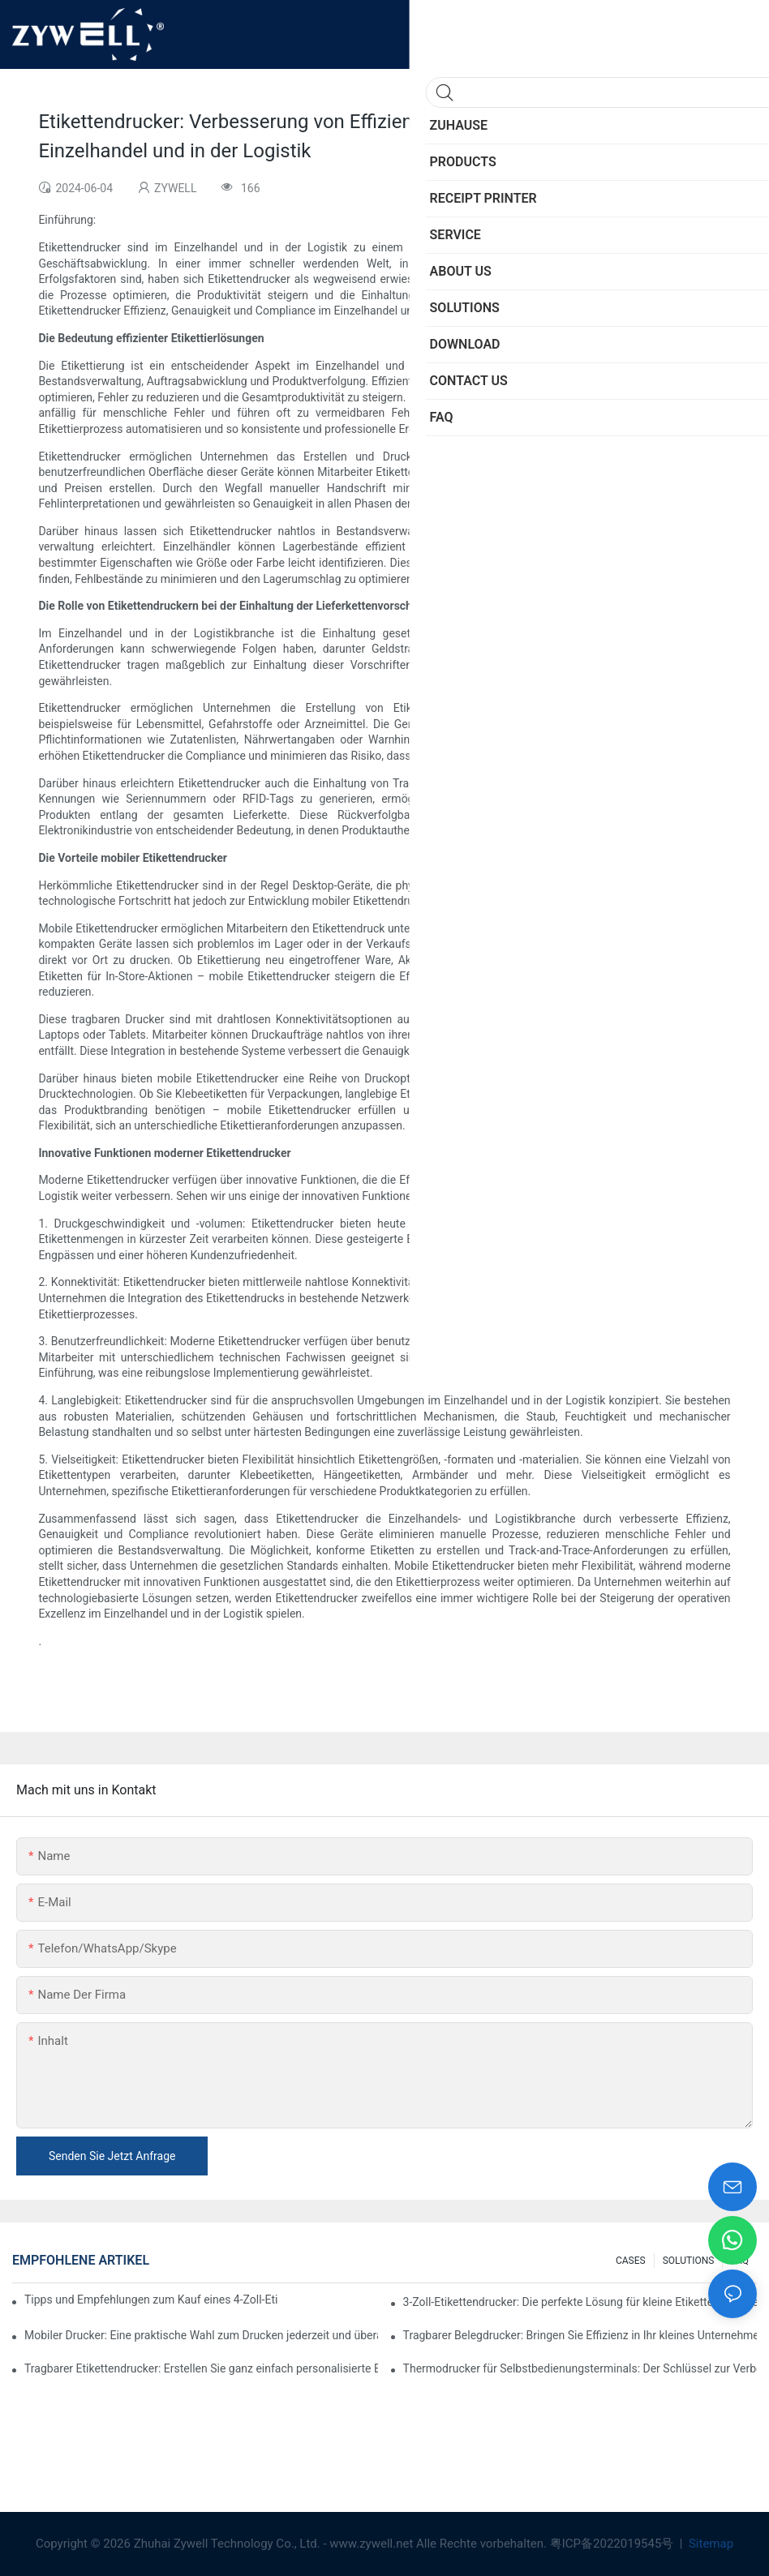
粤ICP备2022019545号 (613, 2543)
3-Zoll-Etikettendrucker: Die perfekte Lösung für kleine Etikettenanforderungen (580, 2301)
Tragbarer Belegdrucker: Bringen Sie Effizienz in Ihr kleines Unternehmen (580, 2335)
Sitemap (709, 2543)
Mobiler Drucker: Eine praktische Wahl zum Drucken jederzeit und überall (201, 2335)
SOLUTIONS (689, 2260)
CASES (631, 2260)
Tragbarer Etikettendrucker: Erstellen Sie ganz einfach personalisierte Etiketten (201, 2368)
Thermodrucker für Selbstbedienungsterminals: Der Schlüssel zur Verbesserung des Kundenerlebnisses (580, 2368)
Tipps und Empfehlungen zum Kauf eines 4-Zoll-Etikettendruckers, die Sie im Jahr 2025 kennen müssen (150, 2299)
